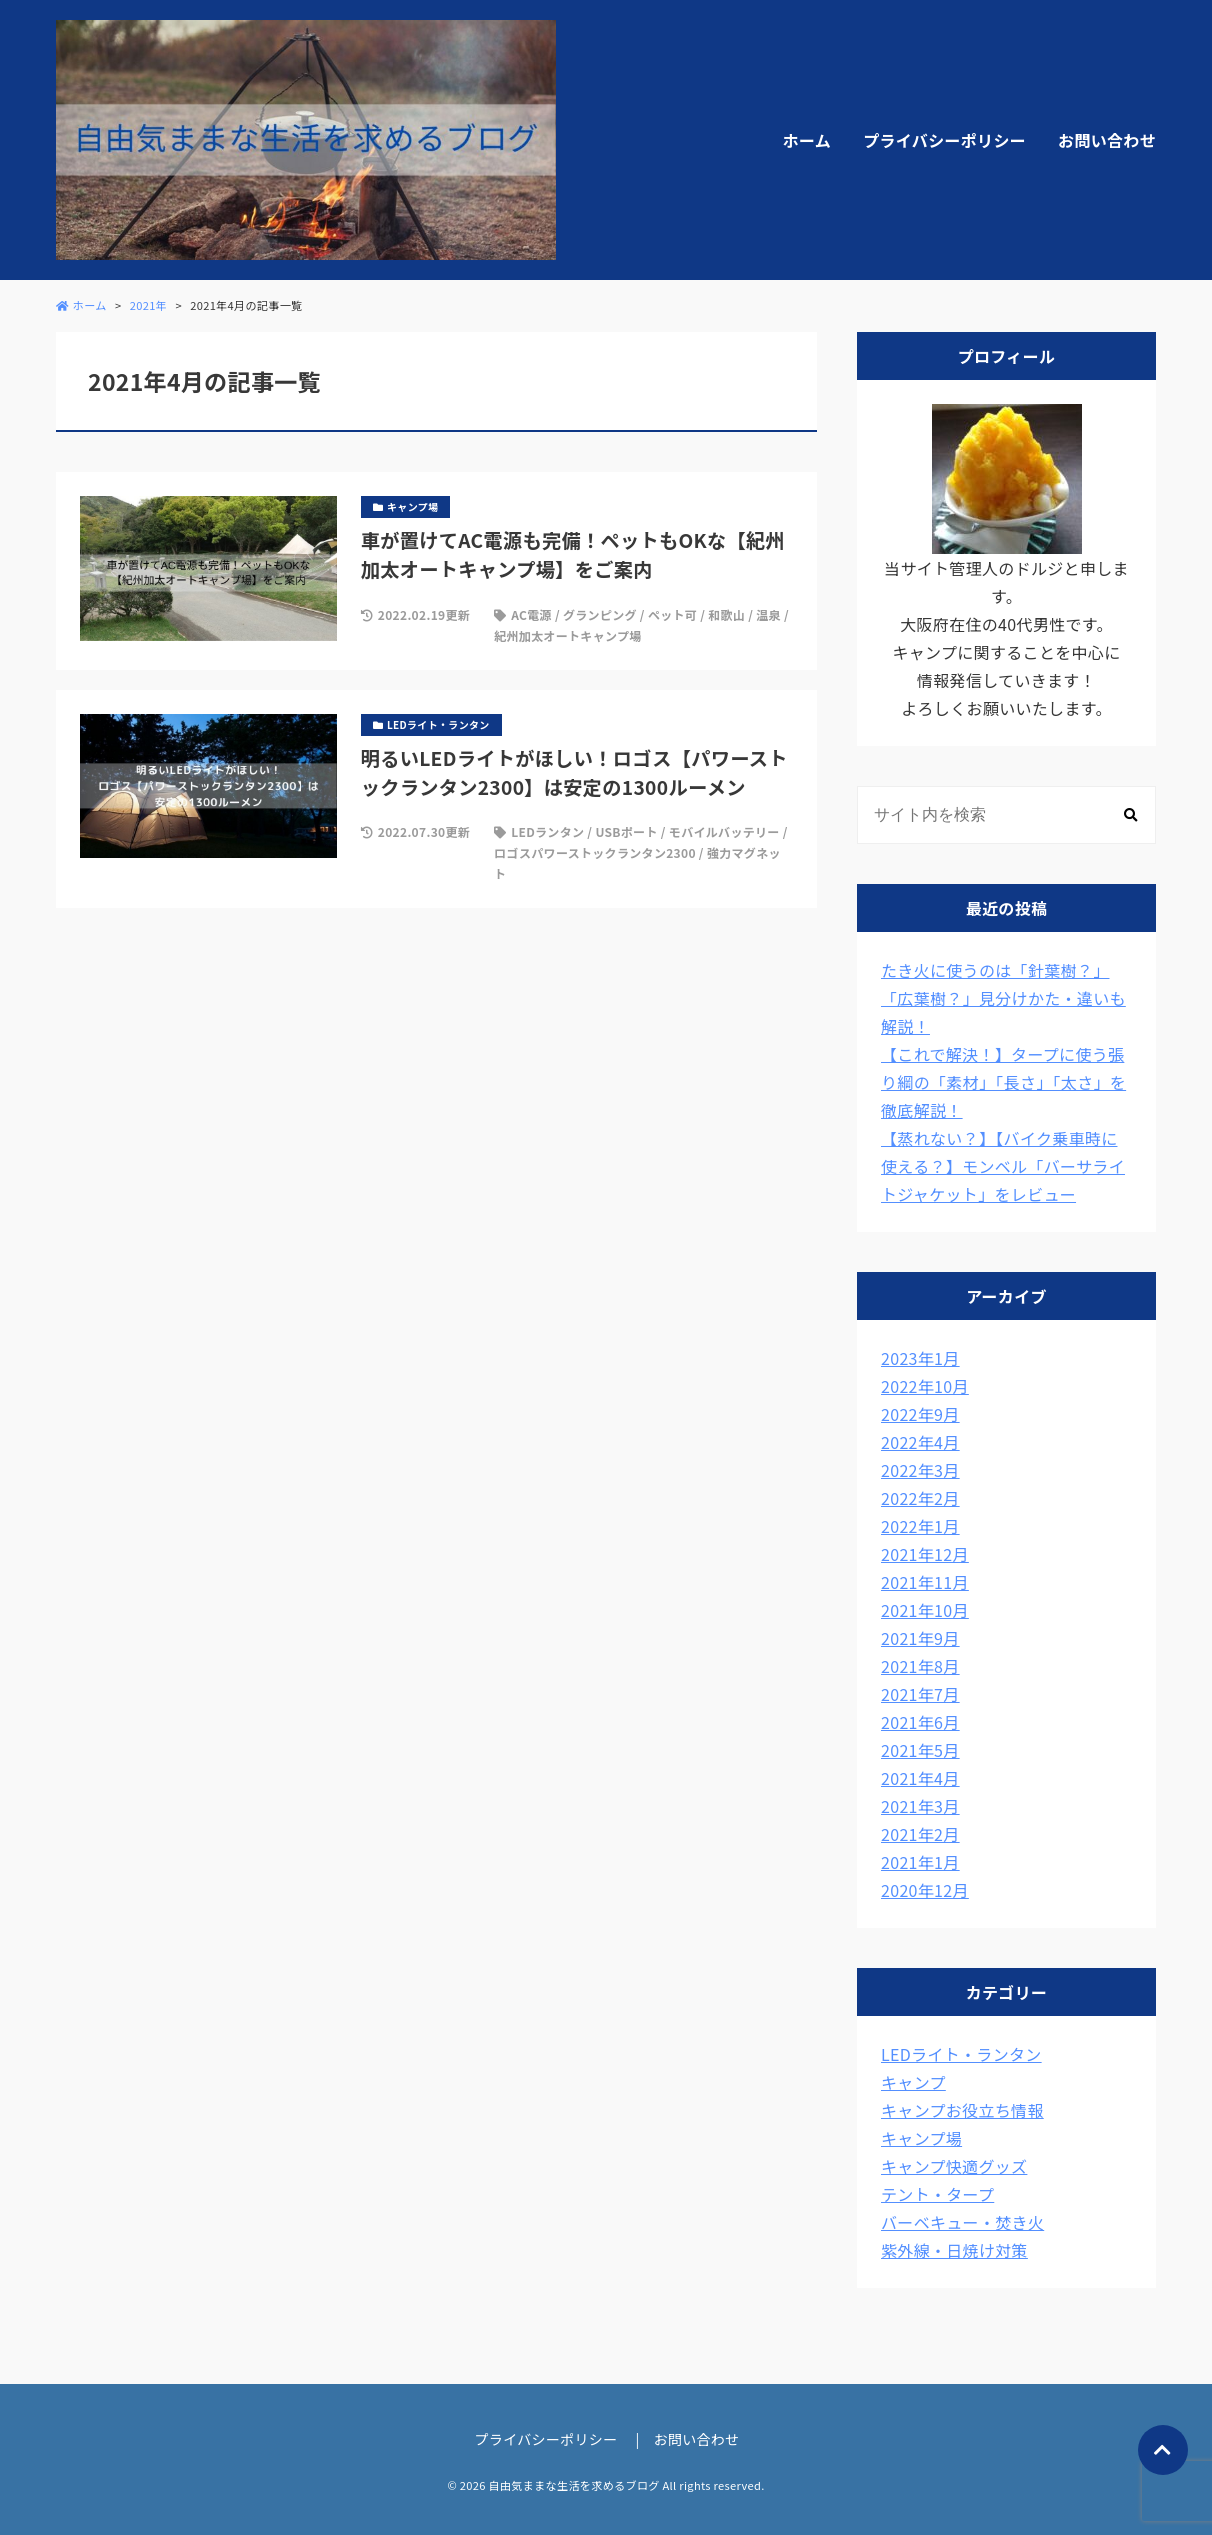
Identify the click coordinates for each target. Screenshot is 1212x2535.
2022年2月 (920, 1498)
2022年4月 (920, 1442)
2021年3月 (920, 1806)
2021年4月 (920, 1778)
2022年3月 (920, 1470)
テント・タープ (937, 2194)
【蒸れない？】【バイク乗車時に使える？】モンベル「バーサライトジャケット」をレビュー (1003, 1166)
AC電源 (531, 614)
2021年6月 (920, 1722)
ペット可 (672, 614)
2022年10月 (925, 1386)
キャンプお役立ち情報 (962, 2110)
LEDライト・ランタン (961, 2054)
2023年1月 (920, 1358)
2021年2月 (920, 1834)
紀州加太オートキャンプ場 (567, 635)
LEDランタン (547, 831)
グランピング (600, 614)
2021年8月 (920, 1666)
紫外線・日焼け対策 (954, 2250)
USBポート (626, 831)
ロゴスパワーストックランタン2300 (595, 852)
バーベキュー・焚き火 (962, 2222)
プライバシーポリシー (944, 140)
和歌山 (726, 614)
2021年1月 (920, 1862)
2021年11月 (925, 1582)
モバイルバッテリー (724, 831)
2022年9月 (920, 1414)
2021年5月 (920, 1750)
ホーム (807, 140)
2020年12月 (925, 1890)
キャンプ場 (921, 2138)
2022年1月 (920, 1526)
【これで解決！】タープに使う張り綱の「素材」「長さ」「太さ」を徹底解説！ (1003, 1082)
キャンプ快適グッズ (954, 2166)
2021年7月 (920, 1694)
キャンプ (913, 2082)
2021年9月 (920, 1638)
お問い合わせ (1107, 140)
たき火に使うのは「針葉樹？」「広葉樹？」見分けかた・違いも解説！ (1003, 998)
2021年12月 (925, 1554)
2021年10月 (925, 1610)
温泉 (768, 614)
